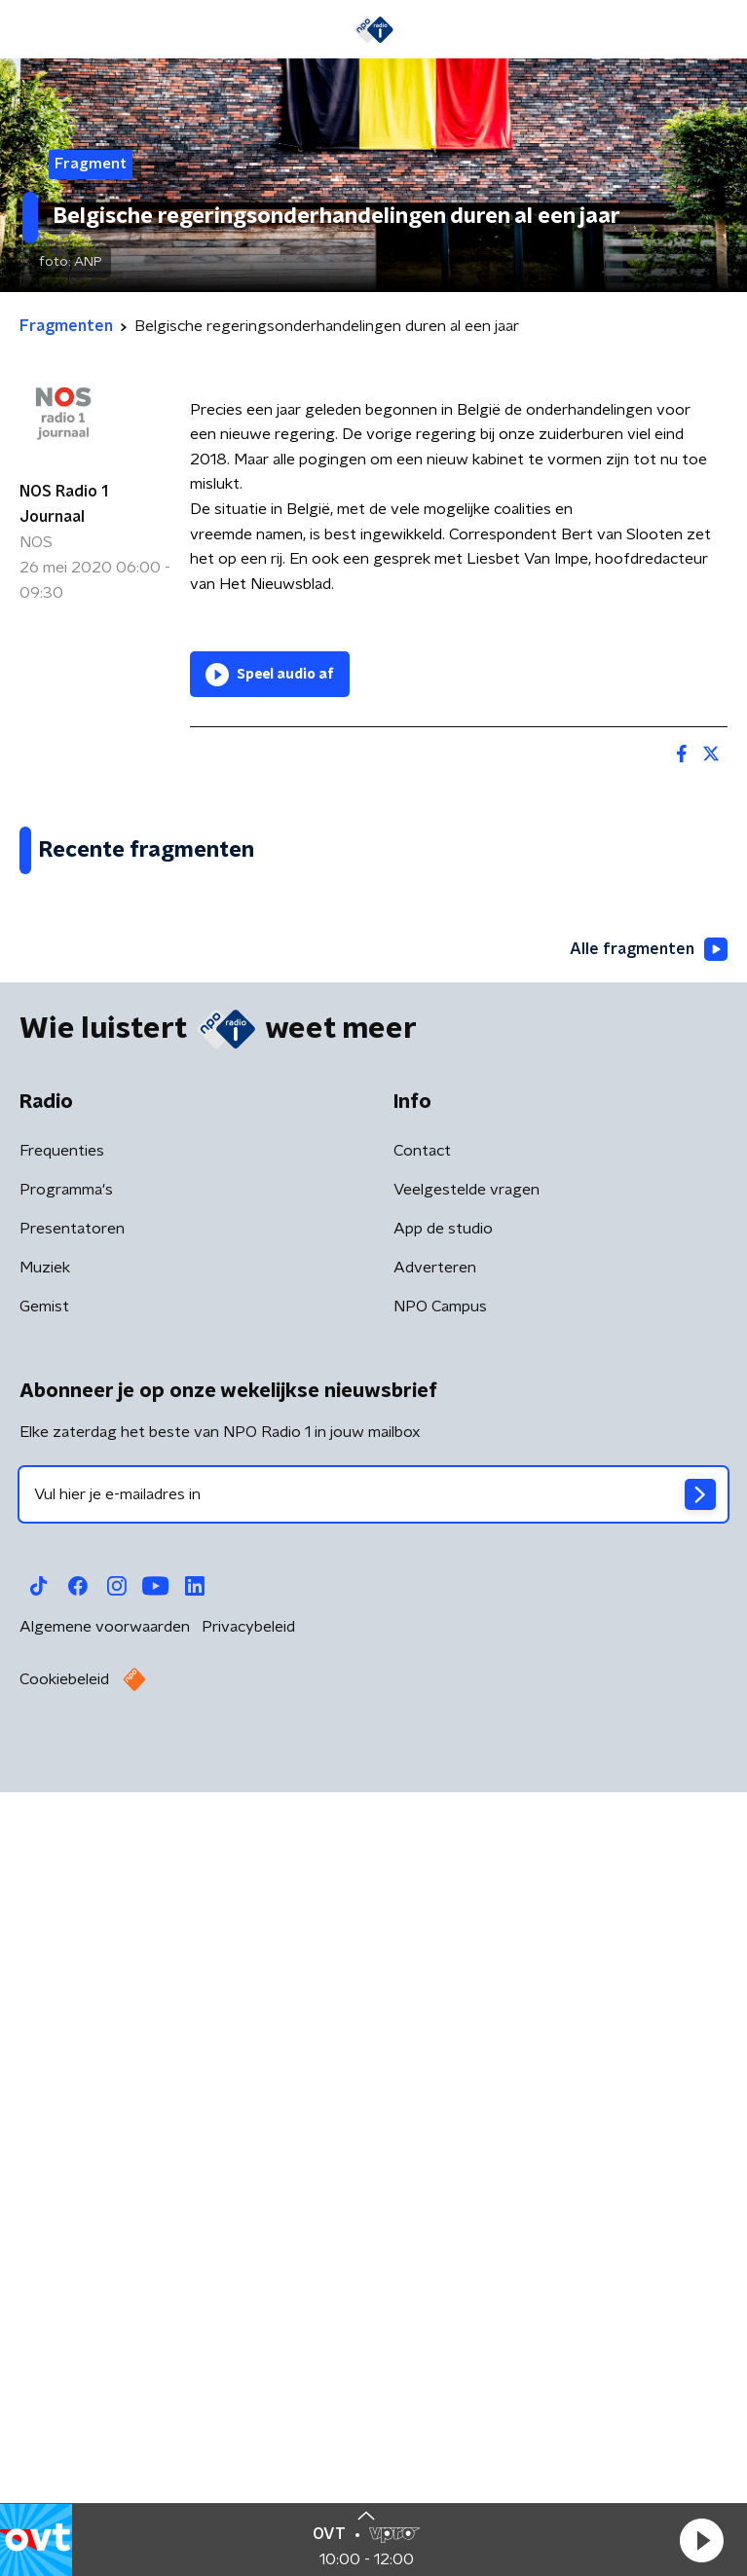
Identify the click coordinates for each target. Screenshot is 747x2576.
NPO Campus (440, 2103)
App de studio (443, 2025)
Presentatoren (72, 2025)
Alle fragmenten (649, 1745)
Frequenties (61, 1947)
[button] (701, 2540)
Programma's (66, 1986)
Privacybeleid (248, 2423)
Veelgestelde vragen (466, 1986)
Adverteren (434, 2064)
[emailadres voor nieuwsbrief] (373, 2290)
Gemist (44, 2103)
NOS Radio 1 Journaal (63, 504)
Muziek (44, 2064)
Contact (422, 1947)
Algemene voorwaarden (104, 2423)
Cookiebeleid (64, 2476)
